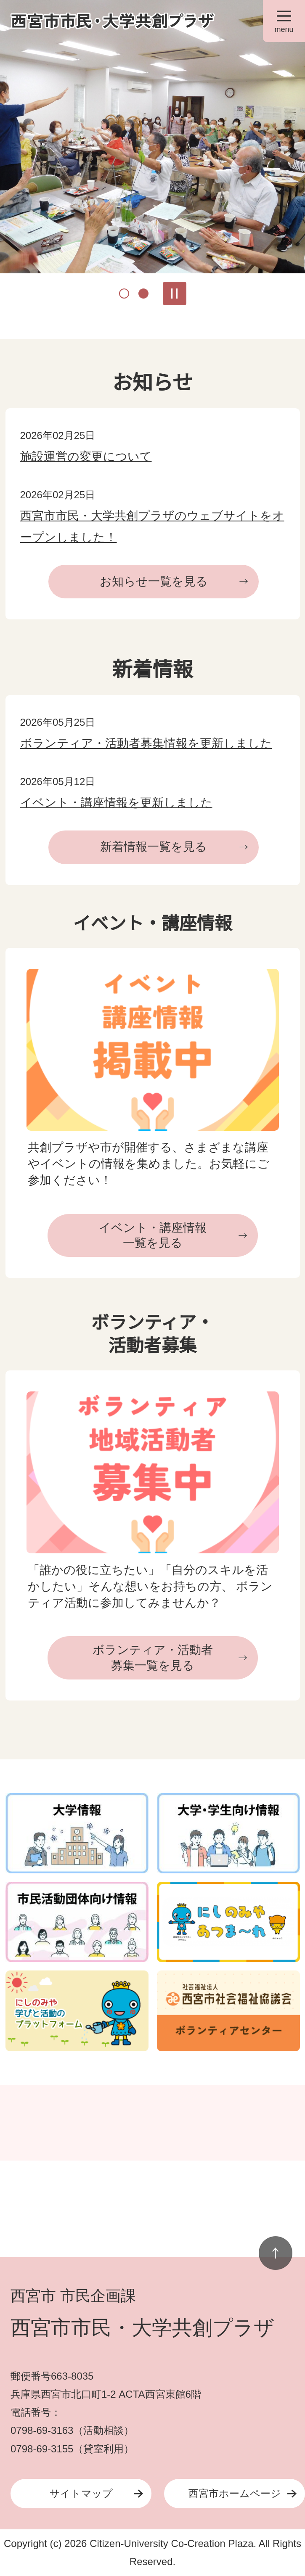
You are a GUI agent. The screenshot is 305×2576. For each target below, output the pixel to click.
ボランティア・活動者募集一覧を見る (153, 1657)
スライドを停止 (174, 293)
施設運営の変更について (86, 456)
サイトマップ (81, 2493)
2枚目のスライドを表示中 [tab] (143, 293)
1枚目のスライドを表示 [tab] (124, 293)
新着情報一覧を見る (153, 846)
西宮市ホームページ (234, 2493)
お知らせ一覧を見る (154, 581)
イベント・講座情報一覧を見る (153, 1235)
